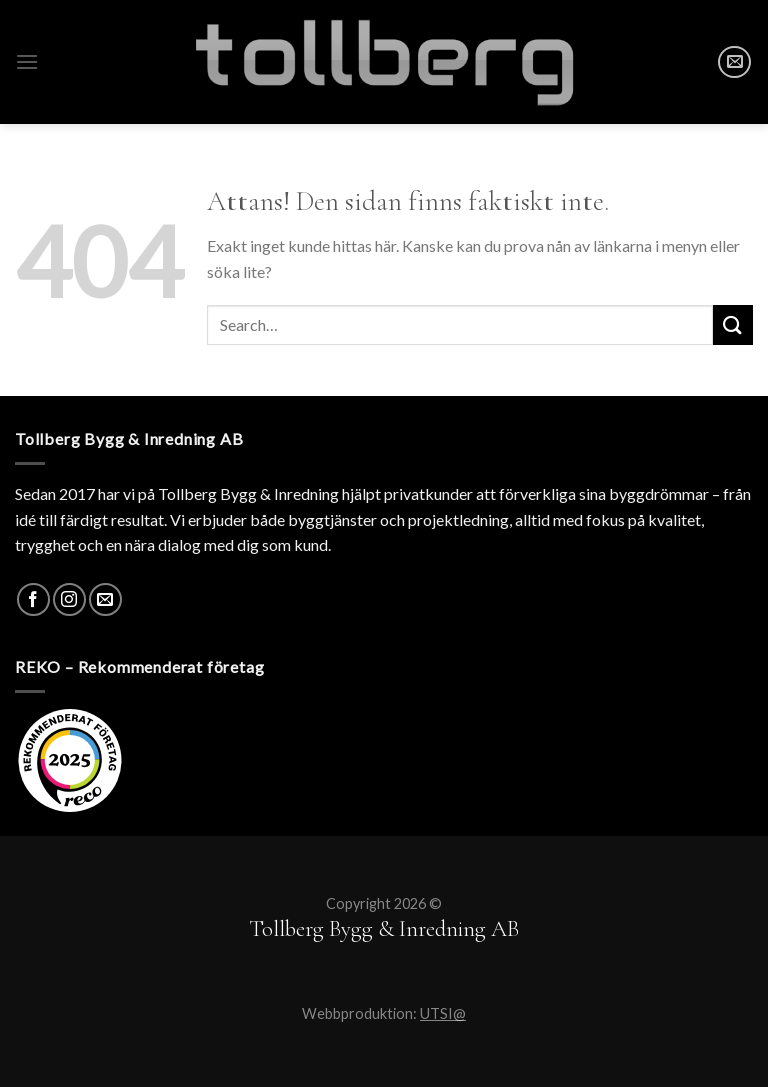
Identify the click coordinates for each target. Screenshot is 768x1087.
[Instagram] (69, 599)
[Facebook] (33, 599)
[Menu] (27, 61)
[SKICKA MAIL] (734, 62)
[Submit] (733, 324)
